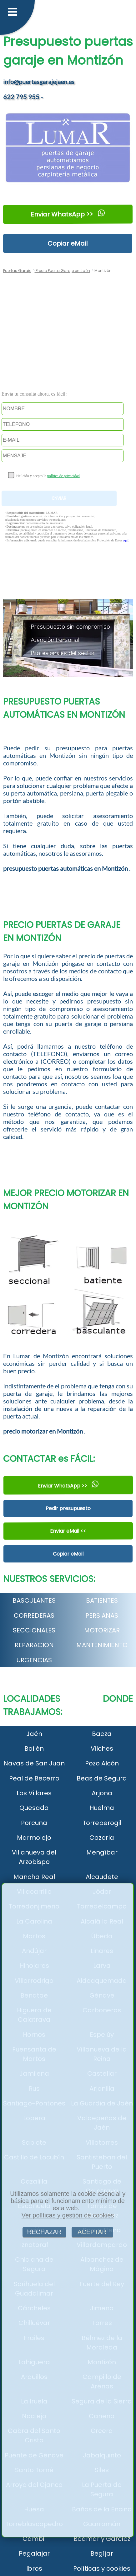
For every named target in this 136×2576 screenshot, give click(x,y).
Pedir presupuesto (68, 1508)
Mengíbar (102, 1852)
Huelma (101, 1807)
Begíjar (101, 2553)
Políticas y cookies (101, 2568)
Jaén (34, 1733)
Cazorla (101, 1837)
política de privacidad (63, 476)
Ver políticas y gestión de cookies (68, 2215)
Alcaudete (102, 1876)
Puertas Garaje (17, 270)
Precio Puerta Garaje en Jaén (62, 270)
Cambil (34, 2538)
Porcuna (34, 1822)
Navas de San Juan (34, 1763)
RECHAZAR (44, 2231)
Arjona (102, 1793)
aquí (125, 540)
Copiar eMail (68, 243)
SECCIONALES (34, 1630)
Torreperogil (102, 1822)
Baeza (102, 1733)
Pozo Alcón (102, 1763)
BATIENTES (102, 1600)
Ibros (34, 2568)
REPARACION (34, 1645)
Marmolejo (34, 1837)
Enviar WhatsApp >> (68, 214)
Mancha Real (34, 1876)
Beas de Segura (102, 1778)
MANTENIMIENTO (102, 1645)
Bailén (34, 1748)
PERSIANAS (101, 1615)
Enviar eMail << (68, 1531)
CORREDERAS (34, 1615)
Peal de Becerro (34, 1778)
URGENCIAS (34, 1660)
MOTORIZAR (102, 1630)
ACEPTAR (92, 2231)
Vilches (102, 1748)
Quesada (34, 1807)
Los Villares (34, 1793)
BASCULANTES (34, 1600)
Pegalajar (34, 2553)
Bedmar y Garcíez (101, 2538)
